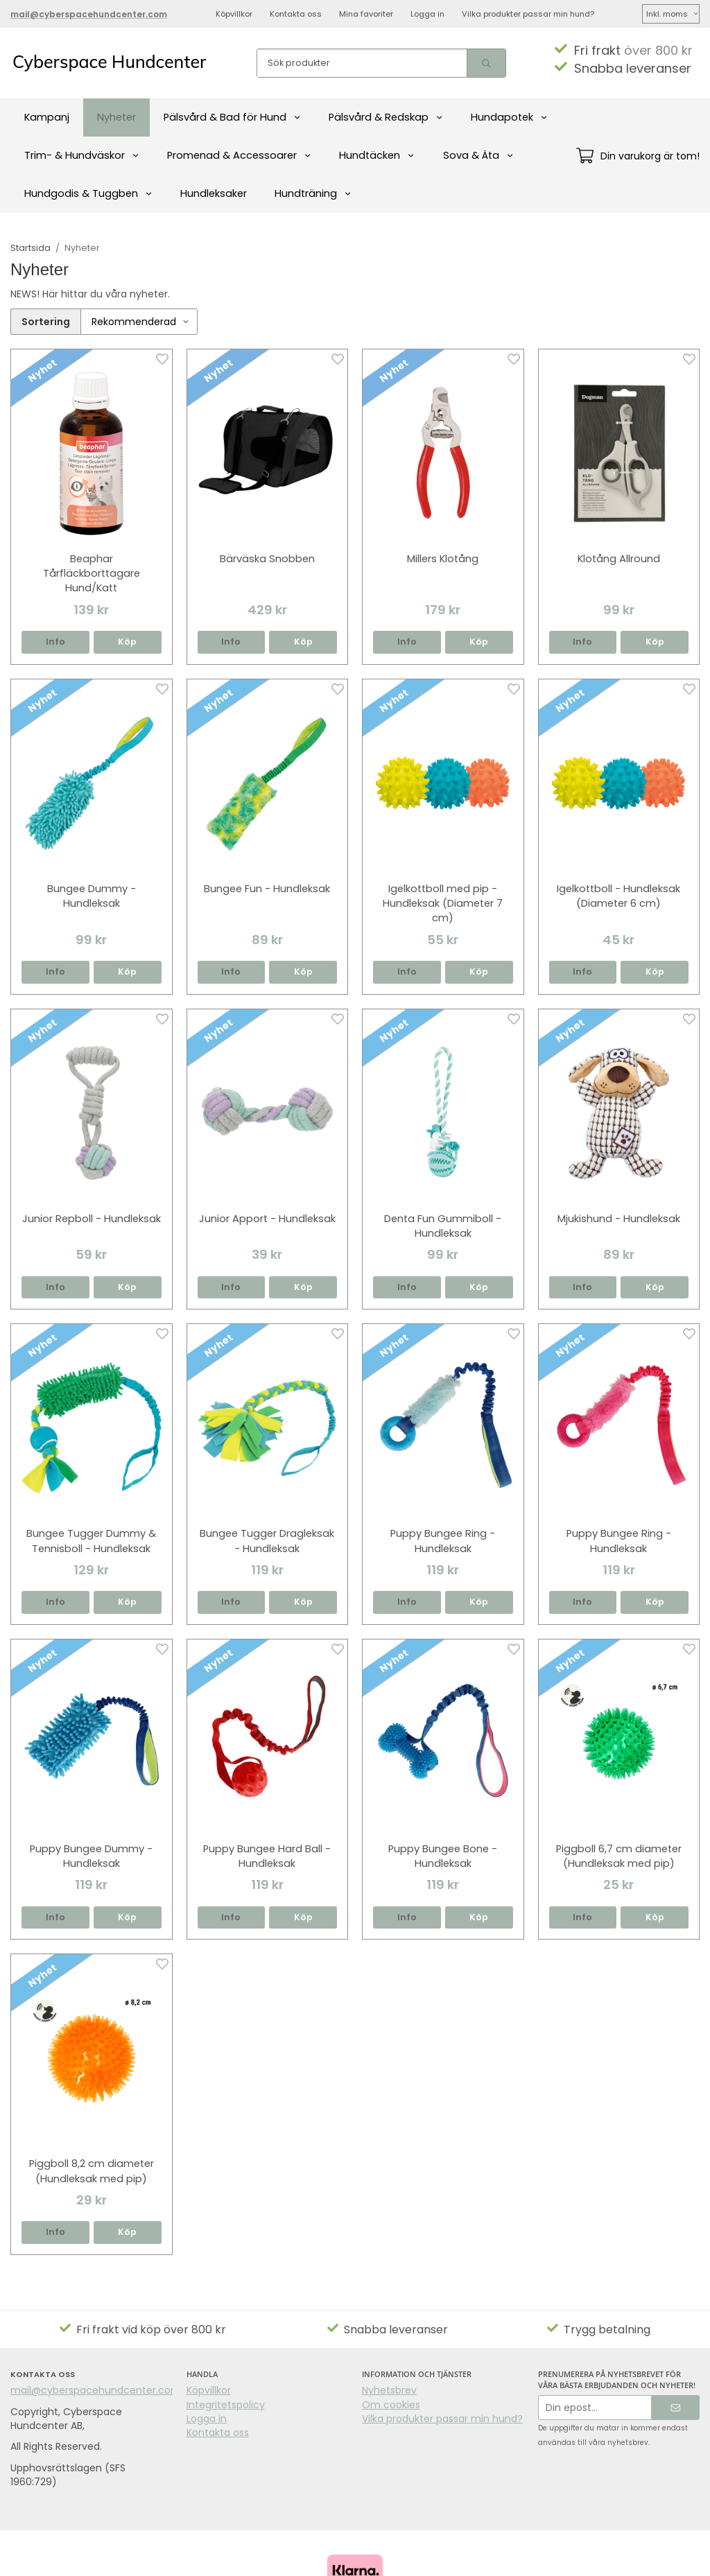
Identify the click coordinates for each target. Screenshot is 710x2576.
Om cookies (391, 2405)
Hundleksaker (213, 193)
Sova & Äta (478, 155)
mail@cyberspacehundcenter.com (95, 2390)
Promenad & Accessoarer (239, 155)
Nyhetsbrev (389, 2390)
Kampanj (46, 117)
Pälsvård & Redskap (386, 117)
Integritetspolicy (226, 2405)
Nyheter (116, 117)
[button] (128, 642)
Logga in (427, 13)
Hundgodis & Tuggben (88, 193)
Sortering (45, 322)
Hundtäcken (377, 155)
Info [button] (55, 641)
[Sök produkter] (362, 63)
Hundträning (313, 193)
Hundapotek (509, 117)
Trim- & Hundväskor (81, 155)
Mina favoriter (366, 13)
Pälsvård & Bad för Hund (232, 117)
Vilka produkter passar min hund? (528, 13)
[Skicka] (676, 2408)
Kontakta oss (296, 13)
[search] (486, 63)
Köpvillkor (234, 13)
